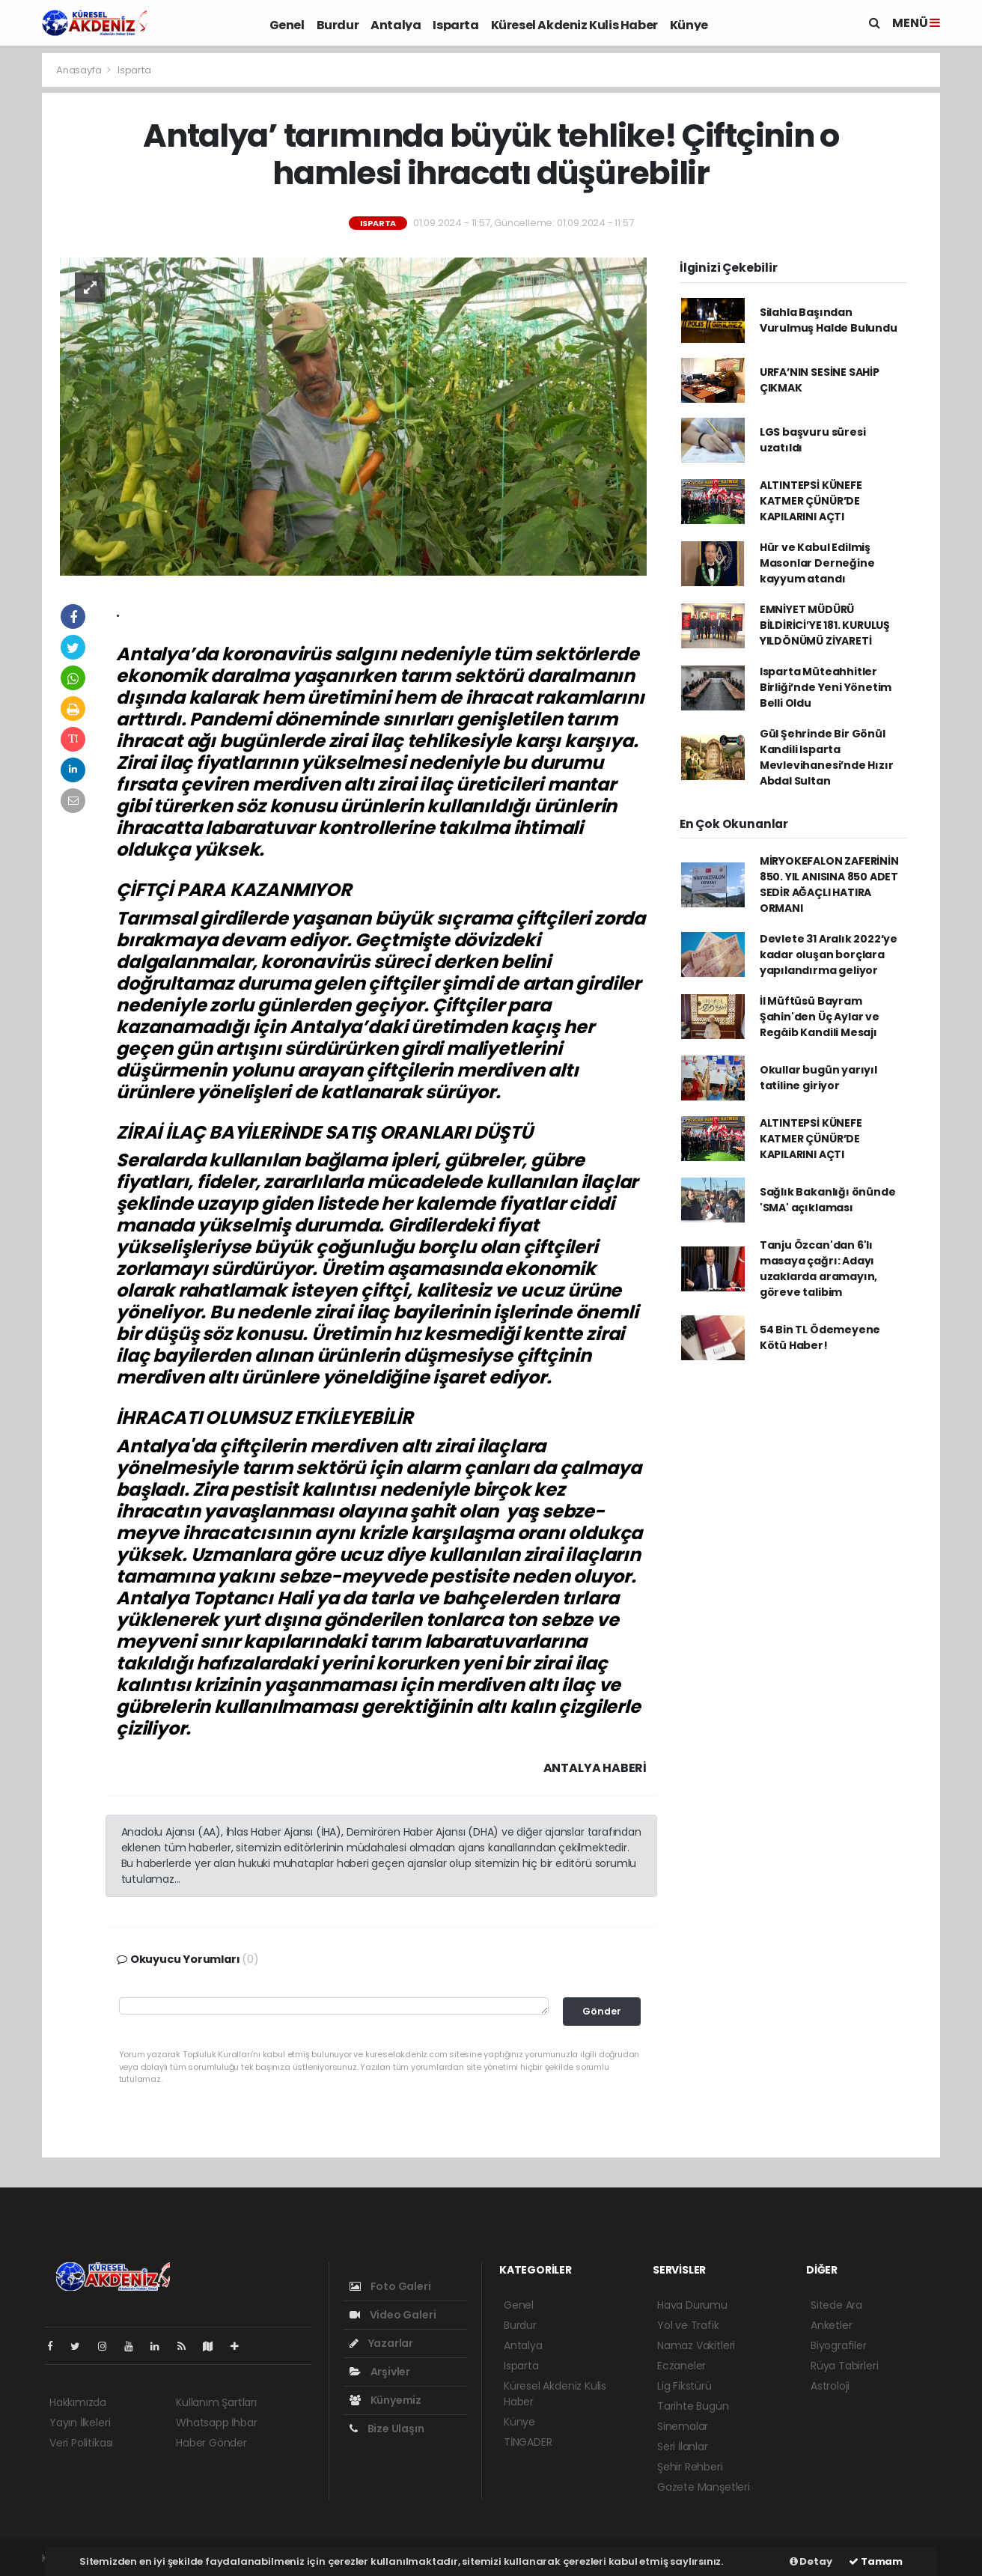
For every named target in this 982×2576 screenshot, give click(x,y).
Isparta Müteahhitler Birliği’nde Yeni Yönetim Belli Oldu (825, 687)
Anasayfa (79, 70)
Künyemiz (385, 2400)
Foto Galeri (390, 2286)
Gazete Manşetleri (703, 2486)
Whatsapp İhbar (216, 2422)
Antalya (395, 25)
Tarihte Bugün (693, 2406)
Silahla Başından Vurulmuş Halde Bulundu (828, 320)
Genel (287, 25)
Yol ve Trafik (688, 2325)
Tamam (876, 2561)
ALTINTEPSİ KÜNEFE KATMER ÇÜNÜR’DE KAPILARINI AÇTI (811, 501)
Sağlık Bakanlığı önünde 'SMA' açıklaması (828, 1199)
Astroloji (830, 2385)
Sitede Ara (836, 2305)
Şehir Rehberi (690, 2466)
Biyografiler (839, 2345)
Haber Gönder (211, 2442)
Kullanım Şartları (216, 2402)
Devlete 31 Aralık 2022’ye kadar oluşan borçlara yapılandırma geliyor (828, 954)
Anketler (831, 2325)
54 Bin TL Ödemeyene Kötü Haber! (820, 1337)
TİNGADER (528, 2442)
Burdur (338, 25)
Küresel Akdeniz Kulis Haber (574, 25)
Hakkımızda (77, 2402)
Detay (811, 2561)
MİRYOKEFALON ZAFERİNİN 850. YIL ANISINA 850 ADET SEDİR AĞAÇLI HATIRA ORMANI (829, 884)
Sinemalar (682, 2426)
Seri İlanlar (682, 2446)
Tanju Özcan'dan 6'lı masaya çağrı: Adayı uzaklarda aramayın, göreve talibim (818, 1268)
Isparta (455, 25)
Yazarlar (381, 2343)
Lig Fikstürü (684, 2385)
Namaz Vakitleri (696, 2345)
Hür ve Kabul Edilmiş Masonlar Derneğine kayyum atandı (817, 563)
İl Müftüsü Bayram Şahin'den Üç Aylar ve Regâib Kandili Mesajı (819, 1016)
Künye (689, 25)
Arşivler (380, 2371)
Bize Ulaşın (387, 2428)
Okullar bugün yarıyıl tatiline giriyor (818, 1077)
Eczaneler (681, 2365)
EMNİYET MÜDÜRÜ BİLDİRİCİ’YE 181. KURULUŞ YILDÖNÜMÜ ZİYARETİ (825, 625)
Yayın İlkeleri (79, 2422)
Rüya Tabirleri (844, 2365)
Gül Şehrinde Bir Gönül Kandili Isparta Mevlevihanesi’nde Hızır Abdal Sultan (827, 757)
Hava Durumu (692, 2305)
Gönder (601, 2011)
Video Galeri (393, 2314)
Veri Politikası (81, 2442)
